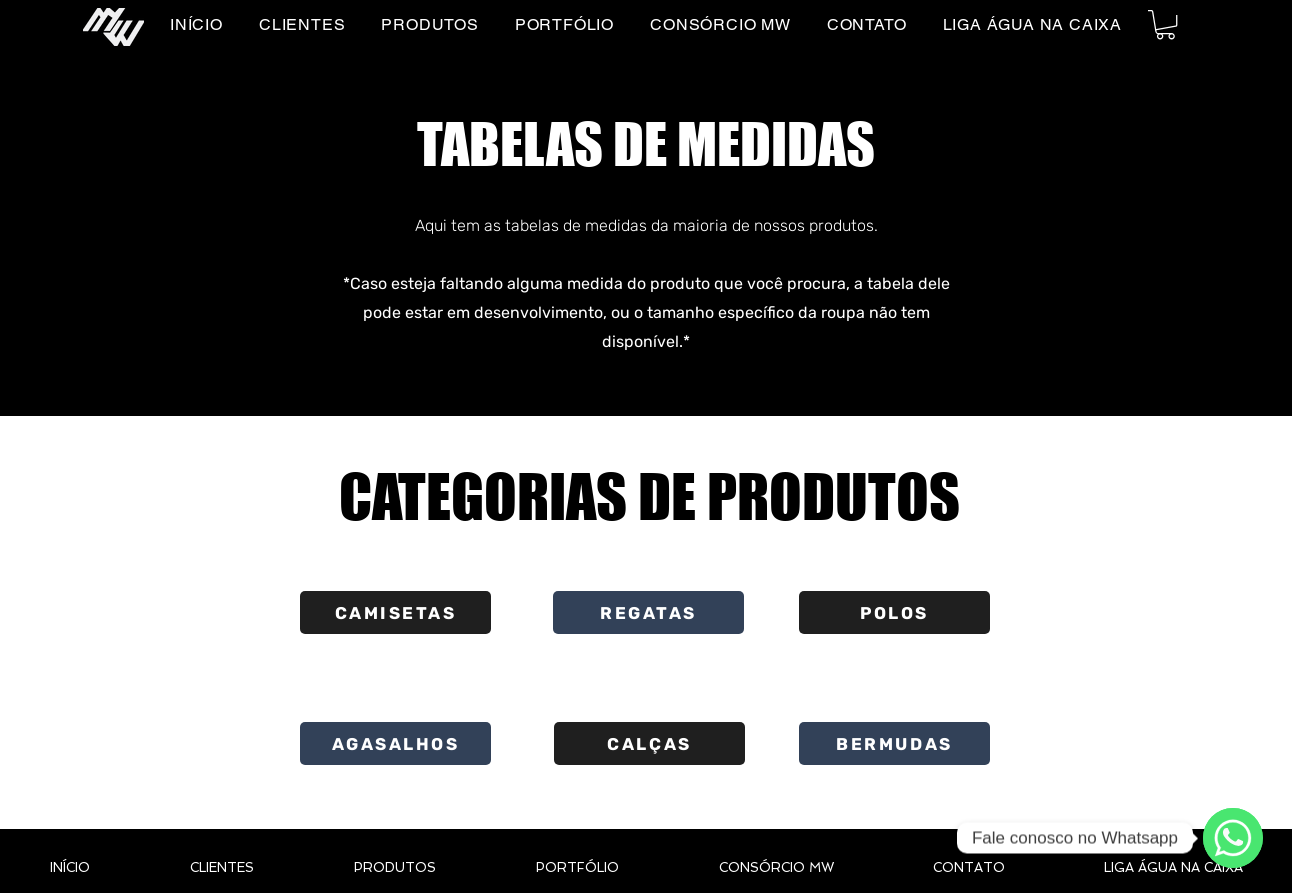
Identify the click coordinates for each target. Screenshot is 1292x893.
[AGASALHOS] (395, 743)
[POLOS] (894, 612)
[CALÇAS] (649, 743)
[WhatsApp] (1233, 838)
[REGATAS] (648, 612)
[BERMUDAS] (894, 743)
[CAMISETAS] (395, 612)
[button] (1165, 24)
